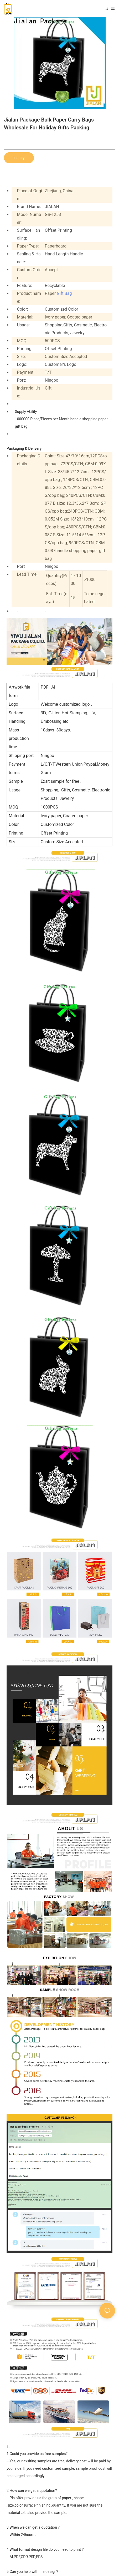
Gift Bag (64, 293)
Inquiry (18, 158)
